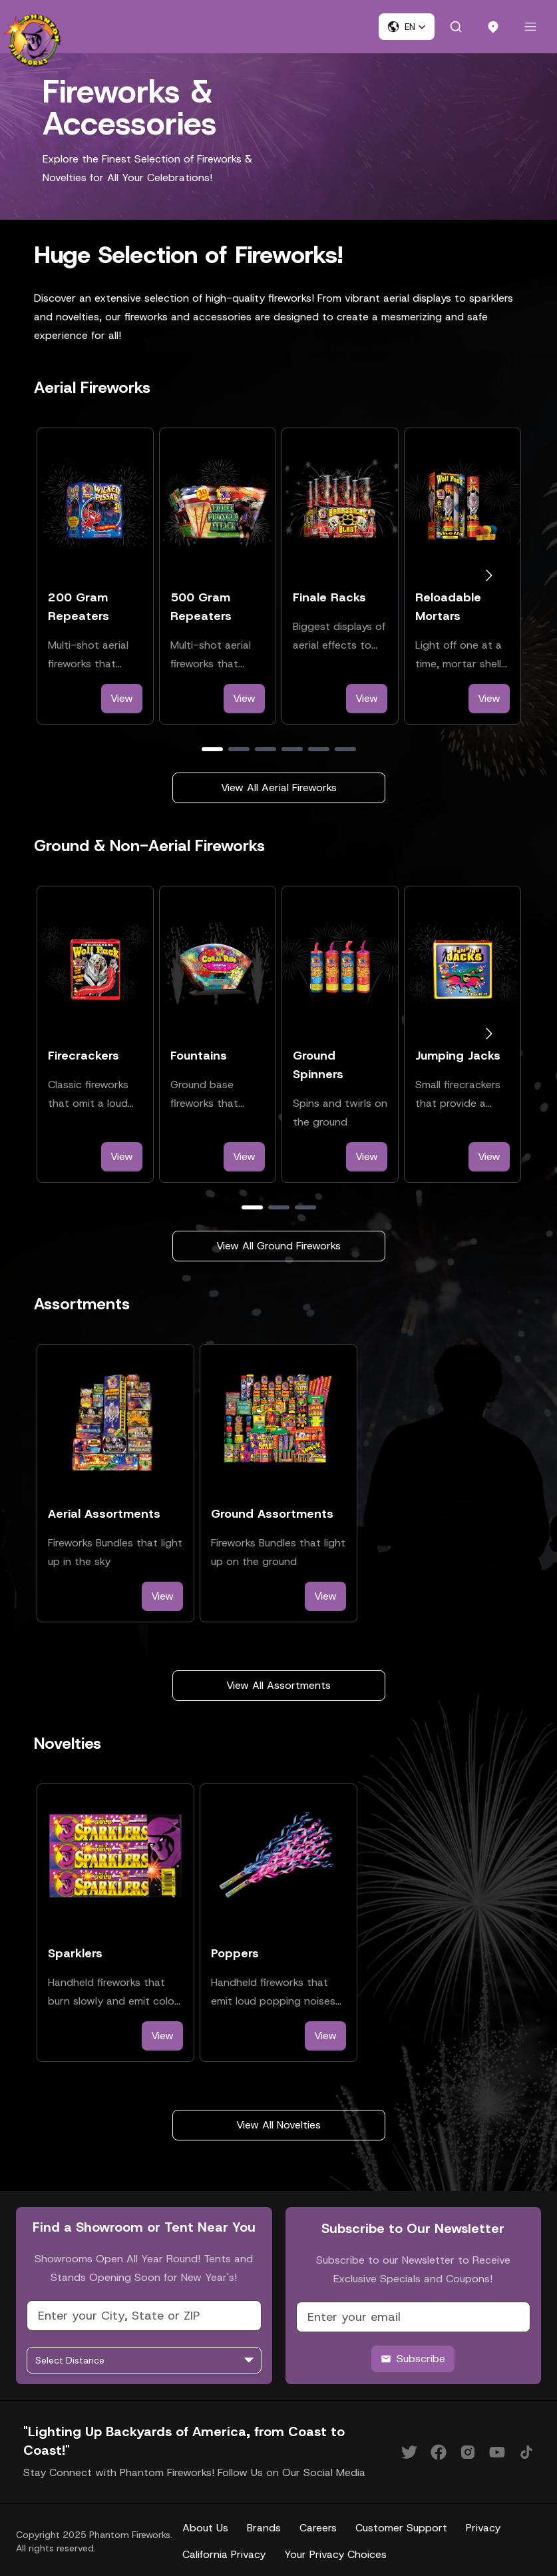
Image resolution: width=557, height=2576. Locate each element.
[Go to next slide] (488, 575)
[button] (406, 26)
